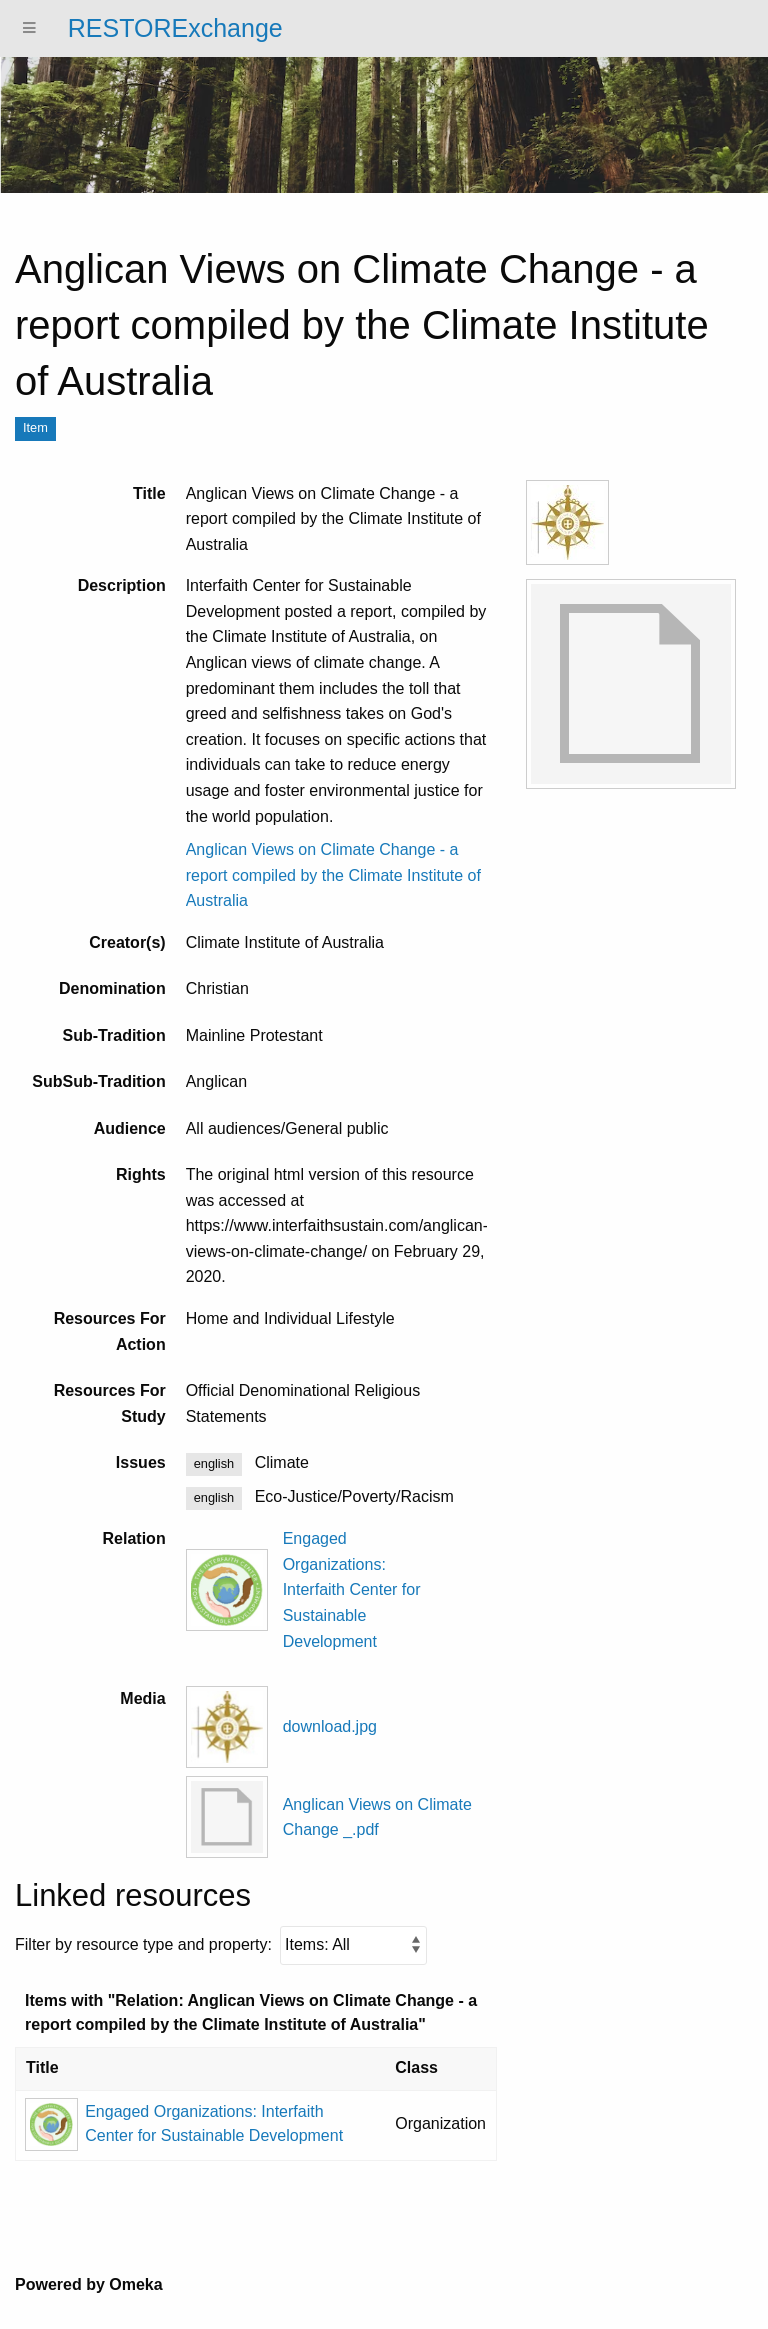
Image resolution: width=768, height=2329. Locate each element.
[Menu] (30, 28)
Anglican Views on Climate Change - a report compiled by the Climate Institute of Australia (333, 875)
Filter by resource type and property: (221, 1945)
